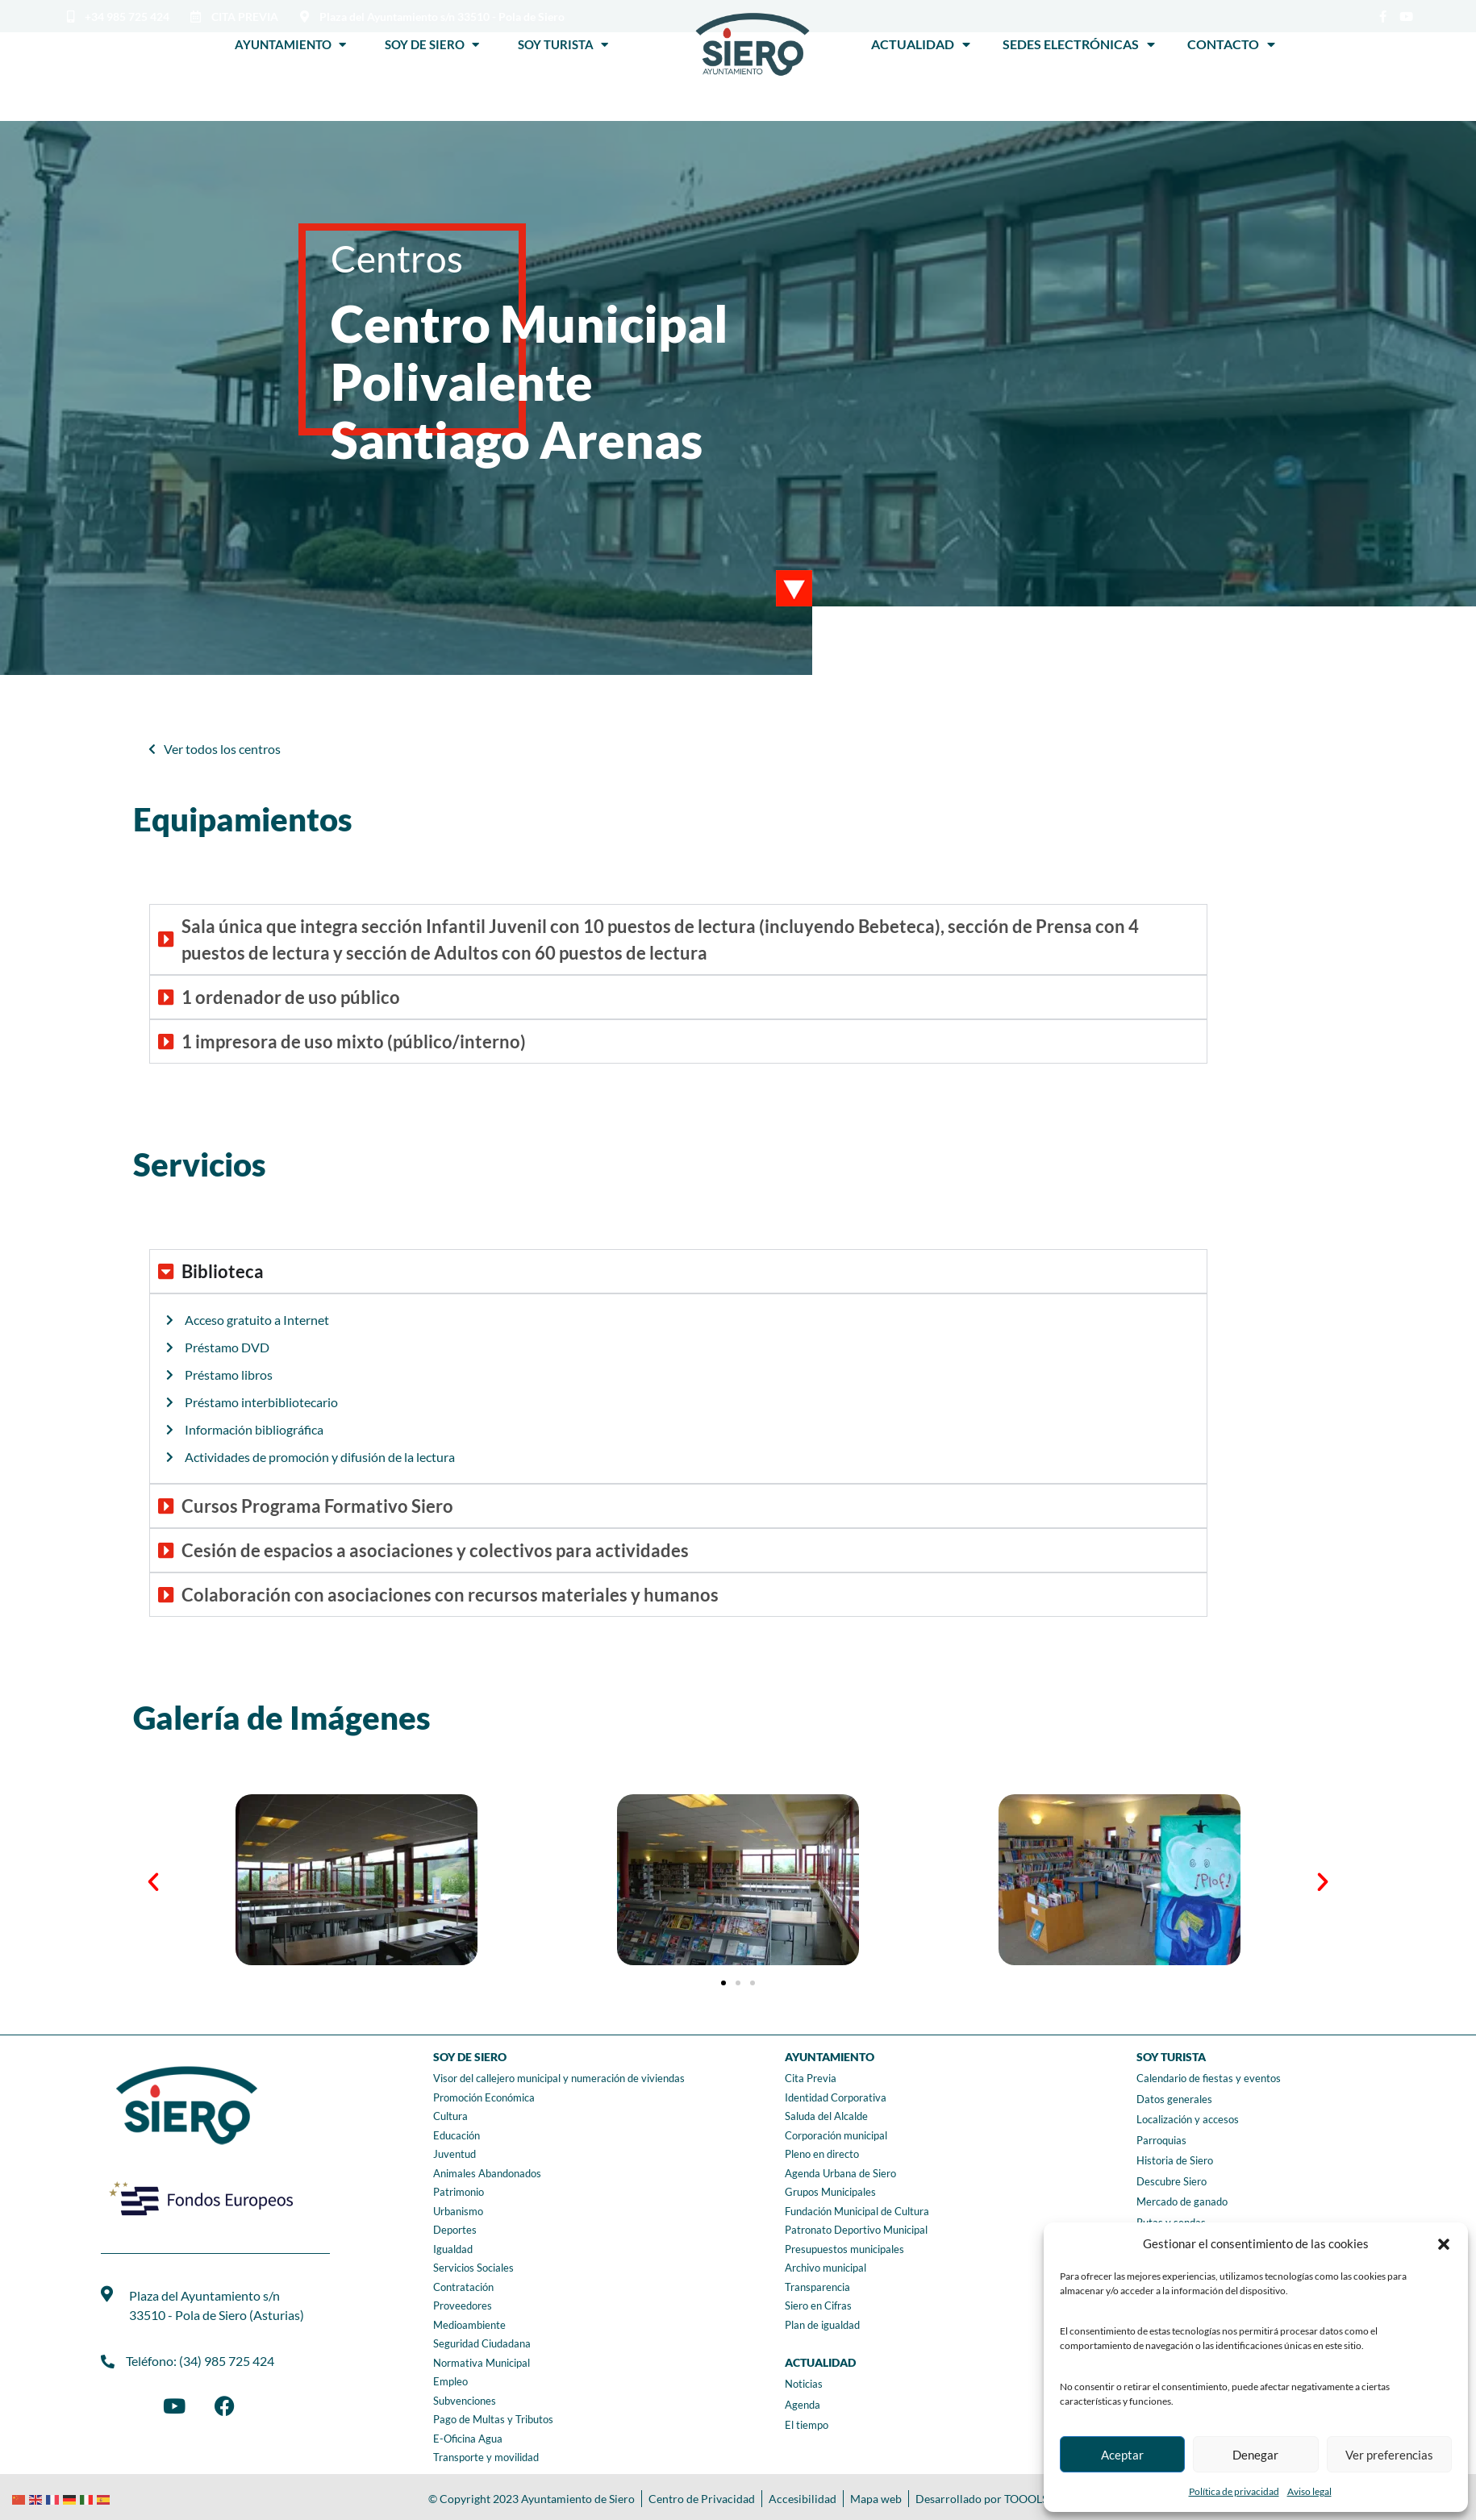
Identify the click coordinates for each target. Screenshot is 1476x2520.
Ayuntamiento (290, 44)
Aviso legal (1309, 2491)
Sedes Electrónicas (1079, 44)
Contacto (1231, 44)
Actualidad (920, 44)
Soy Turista (563, 44)
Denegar (1255, 2454)
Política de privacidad (1234, 2491)
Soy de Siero (432, 44)
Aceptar (1122, 2454)
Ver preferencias (1389, 2454)
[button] (1444, 2244)
